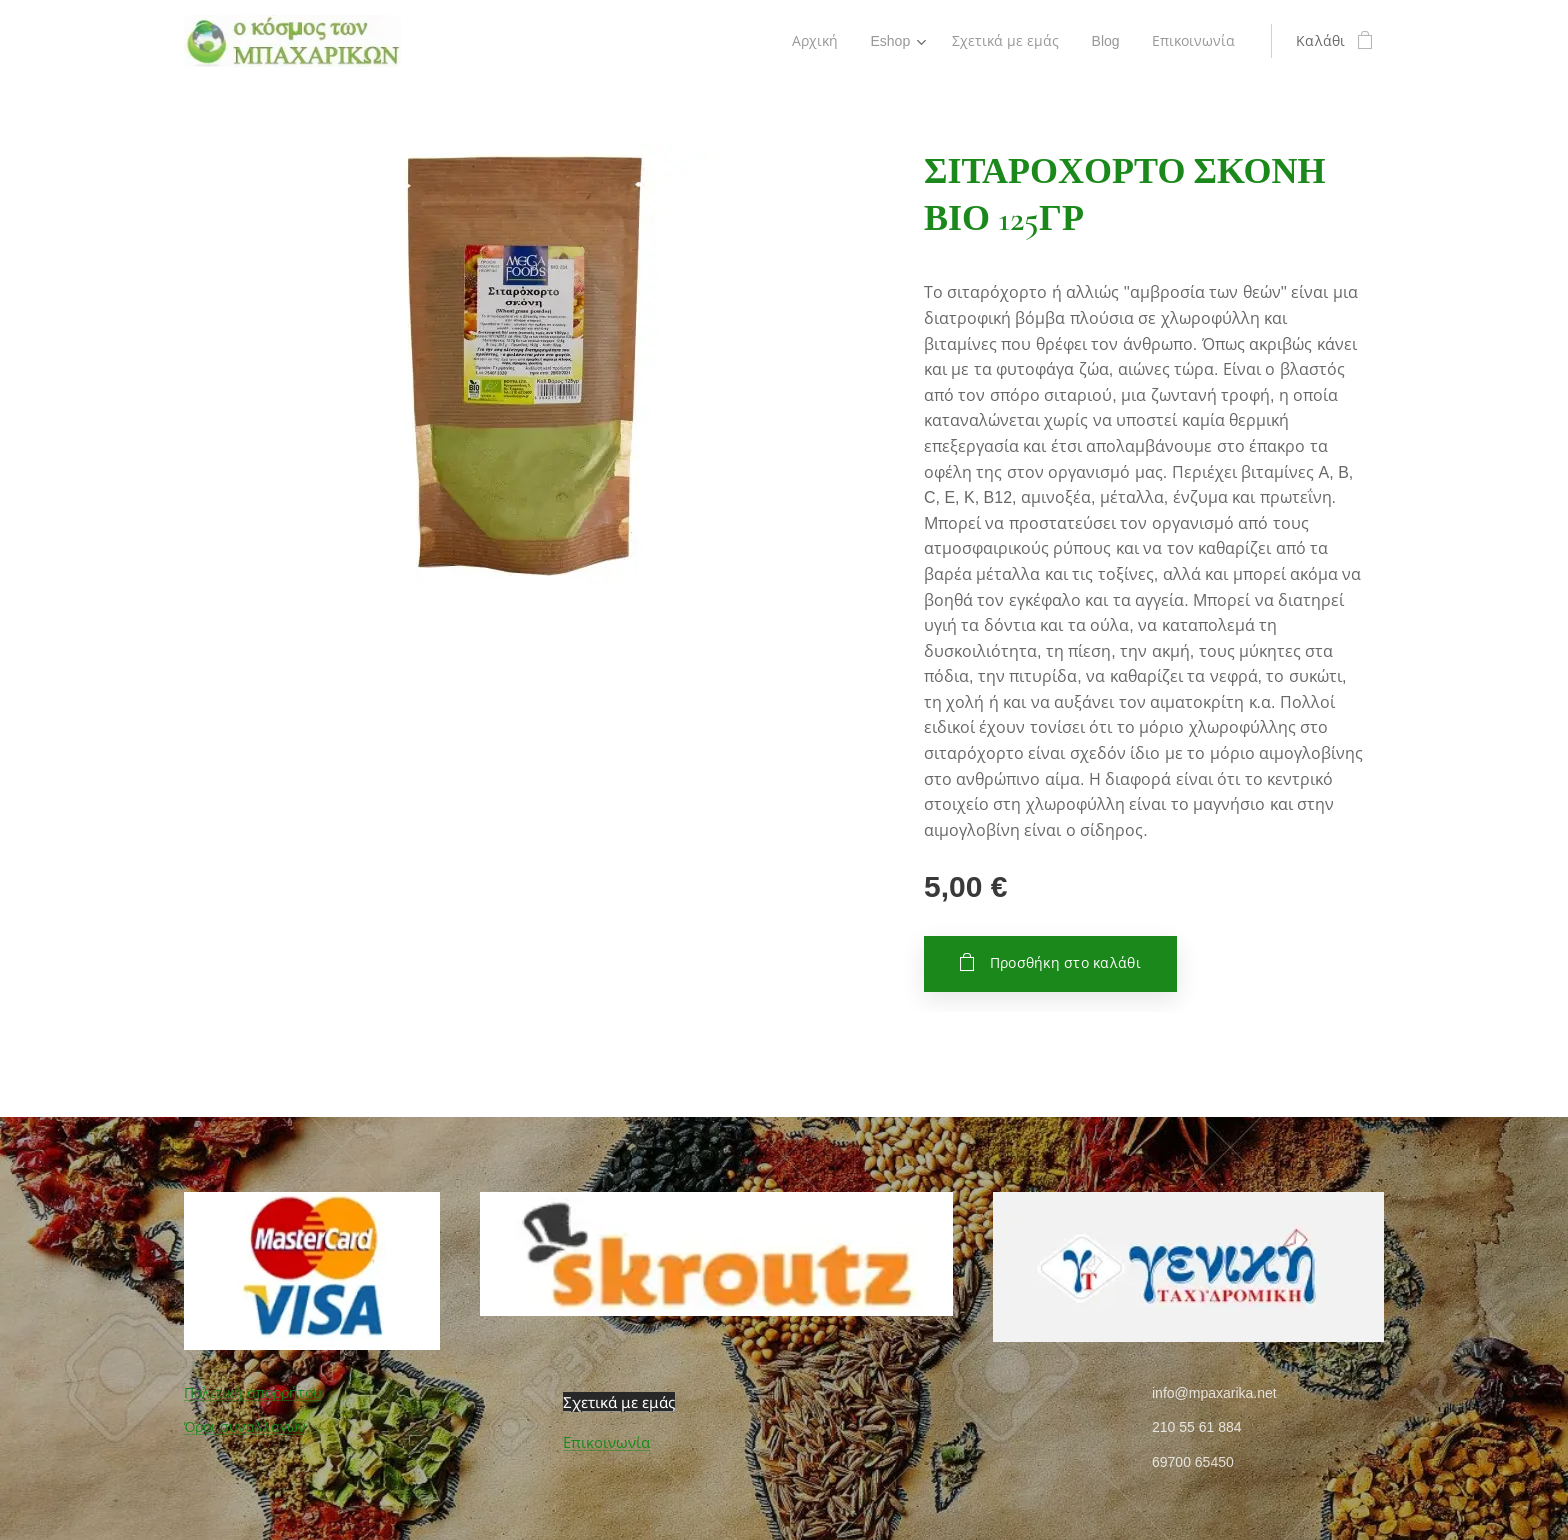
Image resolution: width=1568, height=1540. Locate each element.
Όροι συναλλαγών (245, 1427)
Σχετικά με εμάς (619, 1402)
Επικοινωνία (606, 1442)
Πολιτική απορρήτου (253, 1393)
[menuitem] (811, 41)
